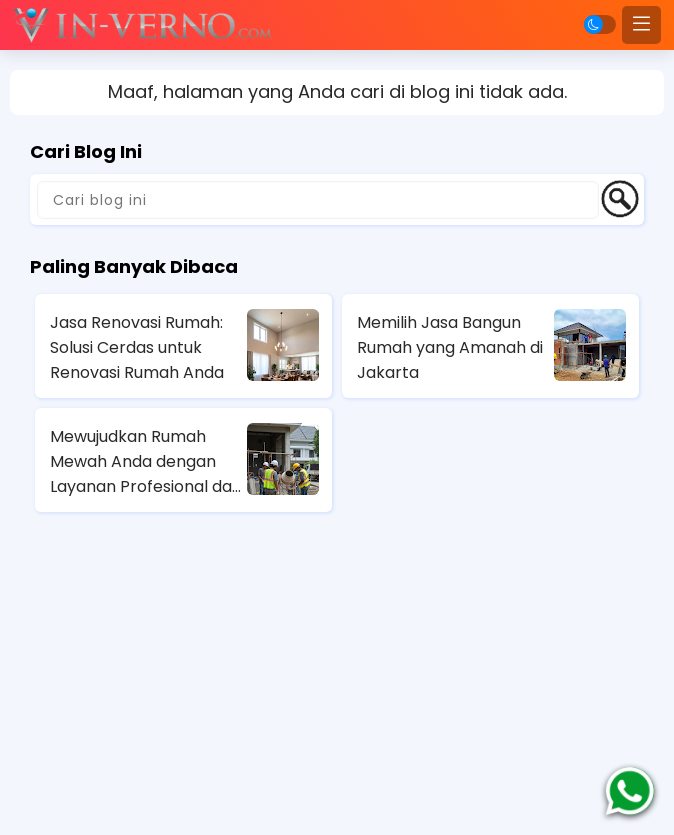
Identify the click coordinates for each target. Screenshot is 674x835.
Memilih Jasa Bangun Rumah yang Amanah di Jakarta (450, 347)
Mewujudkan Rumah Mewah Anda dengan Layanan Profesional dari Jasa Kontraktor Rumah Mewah (146, 462)
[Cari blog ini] (318, 200)
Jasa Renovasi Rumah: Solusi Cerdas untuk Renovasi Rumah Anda (137, 347)
